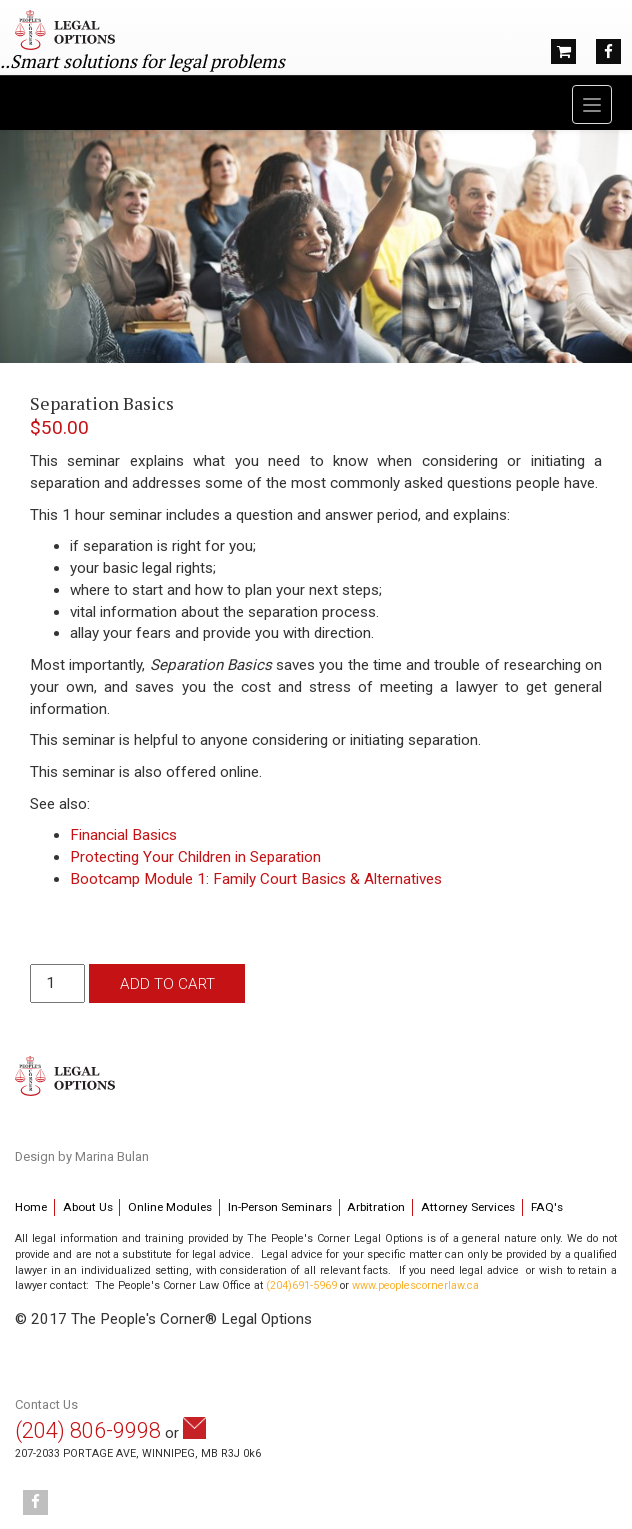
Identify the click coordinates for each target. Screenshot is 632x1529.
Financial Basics (123, 835)
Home (31, 1207)
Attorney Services (468, 1207)
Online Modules (170, 1207)
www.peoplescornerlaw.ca (415, 1285)
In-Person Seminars (280, 1207)
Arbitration (376, 1207)
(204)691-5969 (301, 1285)
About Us (88, 1207)
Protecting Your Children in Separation (195, 857)
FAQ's (547, 1207)
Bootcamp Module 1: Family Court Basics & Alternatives (256, 879)
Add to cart (167, 984)
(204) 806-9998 (88, 1430)
